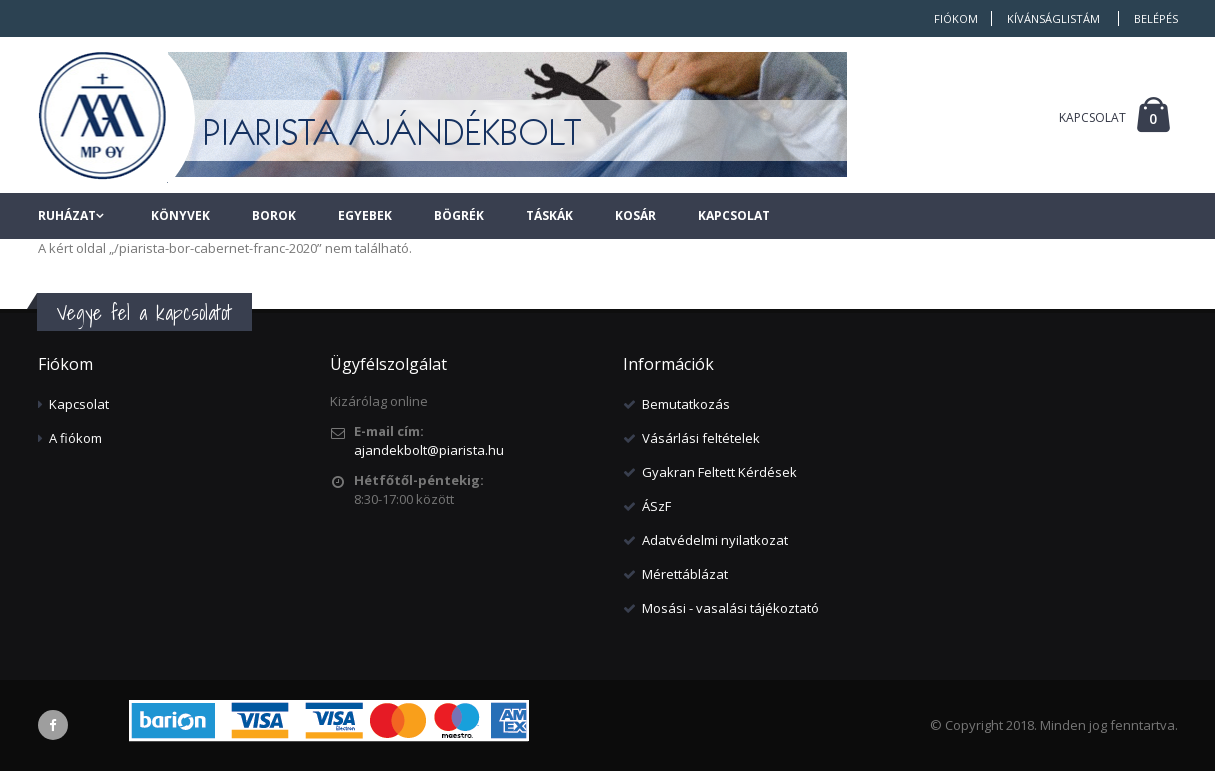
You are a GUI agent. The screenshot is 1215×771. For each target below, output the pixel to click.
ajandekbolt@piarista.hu (429, 450)
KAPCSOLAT (1092, 117)
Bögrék (459, 215)
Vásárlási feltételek (701, 438)
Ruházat (67, 215)
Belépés (1156, 18)
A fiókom (75, 438)
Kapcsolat (734, 215)
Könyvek (180, 215)
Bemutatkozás (686, 404)
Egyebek (365, 215)
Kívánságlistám (1053, 18)
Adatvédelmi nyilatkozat (715, 540)
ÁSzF (656, 506)
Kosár (635, 215)
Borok (274, 215)
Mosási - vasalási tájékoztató (730, 608)
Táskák (549, 215)
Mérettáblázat (685, 574)
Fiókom (956, 18)
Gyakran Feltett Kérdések (719, 472)
